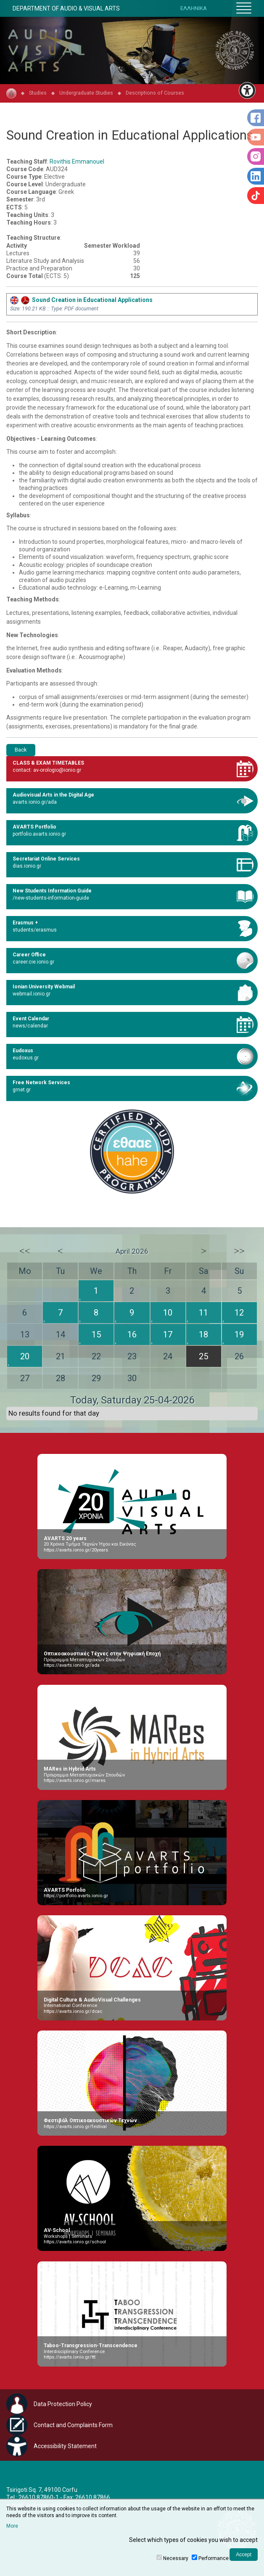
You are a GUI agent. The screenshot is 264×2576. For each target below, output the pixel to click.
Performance (213, 2558)
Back (21, 750)
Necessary (175, 2558)
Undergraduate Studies (86, 93)
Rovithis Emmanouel (77, 161)
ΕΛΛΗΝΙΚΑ (193, 8)
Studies (38, 93)
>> (239, 1250)
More (12, 2526)
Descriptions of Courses (155, 93)
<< (24, 1250)
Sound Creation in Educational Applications (81, 300)
